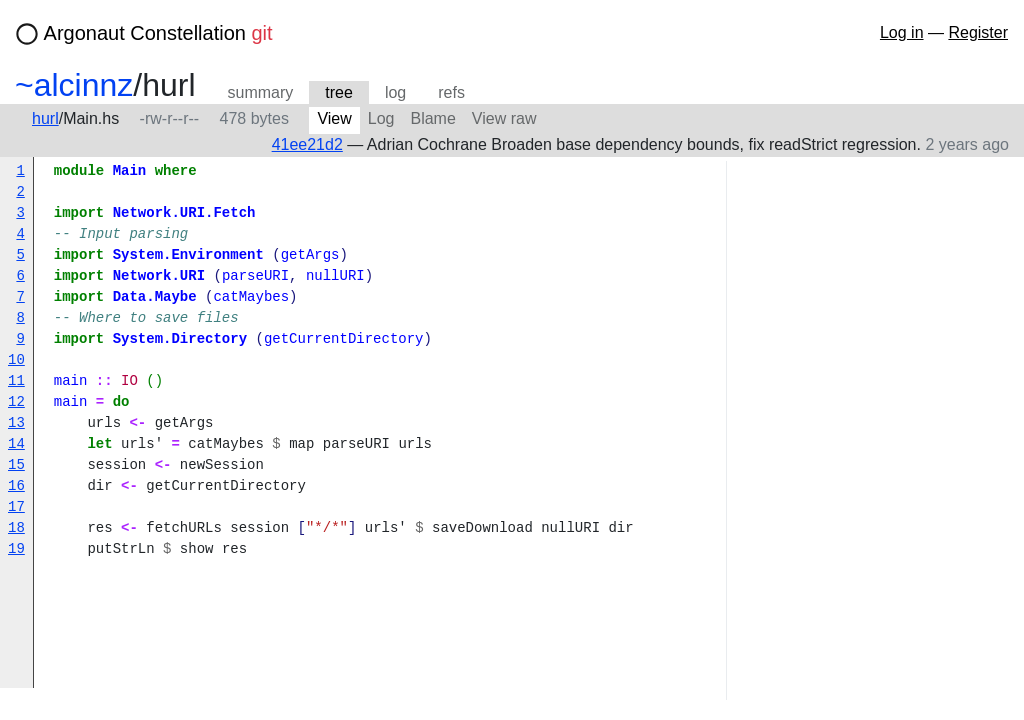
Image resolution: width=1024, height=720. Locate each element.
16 (16, 486)
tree (339, 92)
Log (381, 118)
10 (16, 360)
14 (16, 444)
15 (16, 465)
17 (16, 507)
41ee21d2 (307, 144)
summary (261, 92)
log (395, 92)
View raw (504, 118)
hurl (45, 118)
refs (451, 92)
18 (16, 528)
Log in (902, 32)
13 (16, 423)
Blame (432, 118)
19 (16, 549)
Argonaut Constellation (158, 33)
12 (16, 402)
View (334, 118)
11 (16, 381)
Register (978, 32)
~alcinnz (74, 85)
